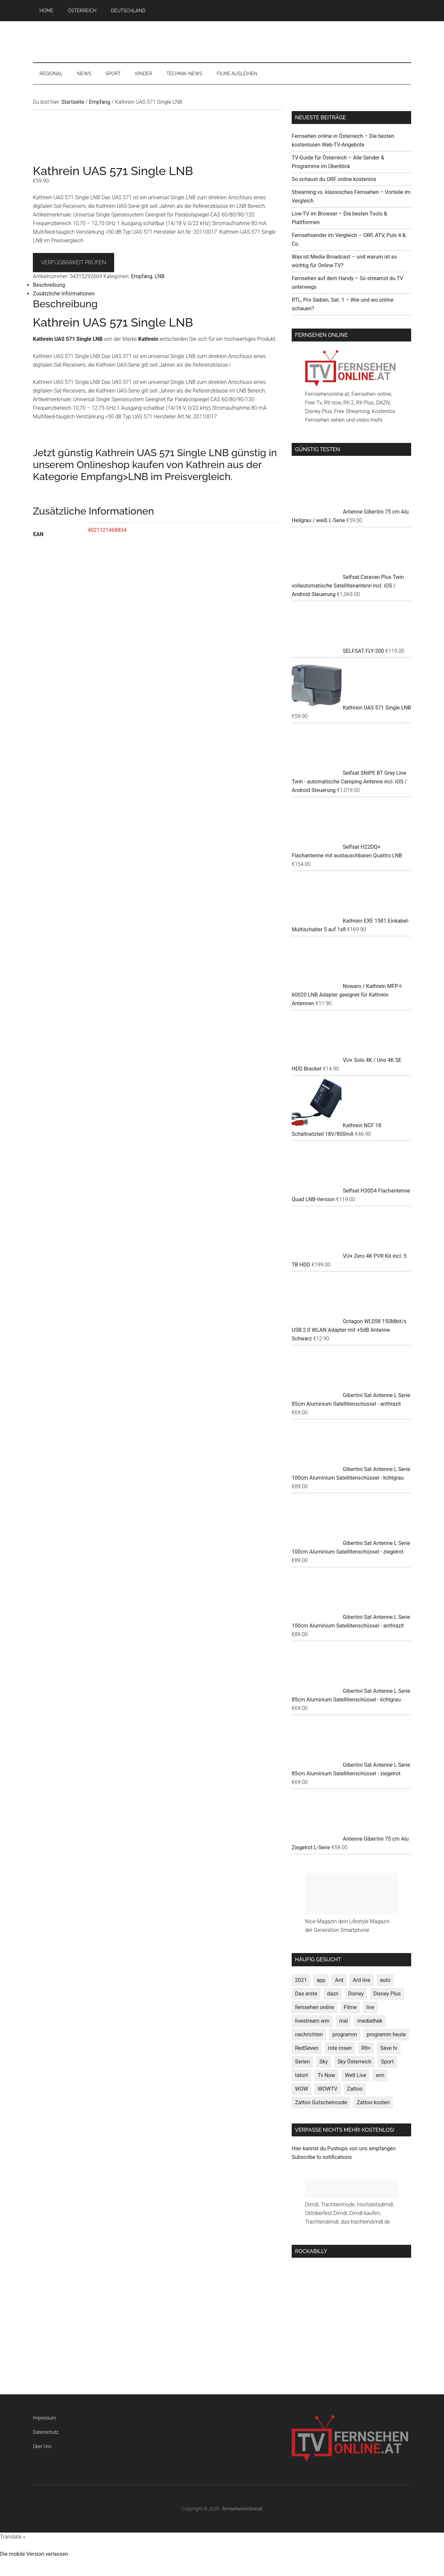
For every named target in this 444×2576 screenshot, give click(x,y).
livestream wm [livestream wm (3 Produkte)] (312, 2021)
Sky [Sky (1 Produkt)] (324, 2061)
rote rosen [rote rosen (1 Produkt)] (340, 2048)
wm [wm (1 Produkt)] (380, 2075)
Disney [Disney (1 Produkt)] (356, 1994)
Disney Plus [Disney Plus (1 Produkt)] (387, 1994)
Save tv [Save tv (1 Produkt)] (388, 2048)
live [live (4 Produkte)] (370, 2007)
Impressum (44, 2418)
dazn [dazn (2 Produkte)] (332, 1994)
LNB (160, 276)
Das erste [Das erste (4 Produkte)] (306, 1994)
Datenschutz (45, 2432)
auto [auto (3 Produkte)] (385, 1980)
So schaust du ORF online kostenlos (334, 179)
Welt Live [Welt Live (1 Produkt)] (355, 2075)
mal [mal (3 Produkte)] (343, 2021)
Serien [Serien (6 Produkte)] (302, 2061)
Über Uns (42, 2446)
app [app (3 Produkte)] (321, 1980)
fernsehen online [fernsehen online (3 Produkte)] (314, 2007)
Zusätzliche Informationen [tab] (64, 293)
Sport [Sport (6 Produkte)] (387, 2061)
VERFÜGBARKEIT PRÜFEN (73, 262)
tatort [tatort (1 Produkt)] (301, 2075)
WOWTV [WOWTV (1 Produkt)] (327, 2089)
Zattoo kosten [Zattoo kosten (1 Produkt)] (373, 2102)
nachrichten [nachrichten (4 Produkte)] (309, 2034)
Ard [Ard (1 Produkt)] (339, 1980)
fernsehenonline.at (222, 42)
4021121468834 (107, 530)
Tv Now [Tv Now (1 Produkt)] (326, 2075)
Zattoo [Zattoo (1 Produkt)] (355, 2089)
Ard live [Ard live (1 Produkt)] (361, 1980)
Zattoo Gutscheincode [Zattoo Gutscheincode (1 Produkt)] (321, 2102)
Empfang (99, 102)
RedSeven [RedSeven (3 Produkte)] (306, 2048)
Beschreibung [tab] (49, 285)
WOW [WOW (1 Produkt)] (301, 2089)
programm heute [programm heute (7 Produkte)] (386, 2034)
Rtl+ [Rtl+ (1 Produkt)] (366, 2048)
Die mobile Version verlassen (34, 2554)
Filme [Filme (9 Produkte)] (350, 2007)
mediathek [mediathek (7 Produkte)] (369, 2021)
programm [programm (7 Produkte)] (345, 2034)
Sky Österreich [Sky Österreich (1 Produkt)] (354, 2061)
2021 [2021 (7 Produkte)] (301, 1980)
